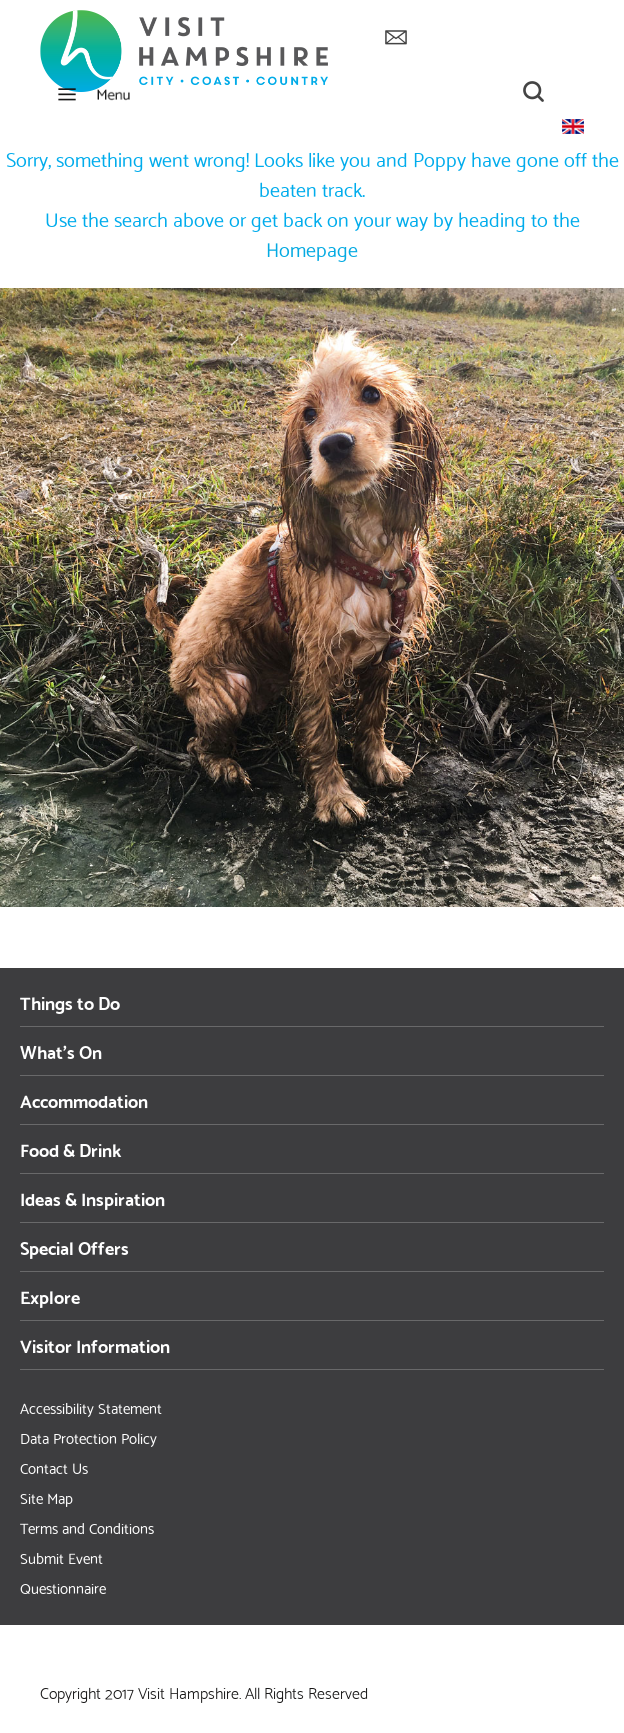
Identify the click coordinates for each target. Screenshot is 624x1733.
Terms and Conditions (87, 1527)
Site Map (46, 1497)
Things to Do (70, 1001)
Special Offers (74, 1246)
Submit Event (61, 1557)
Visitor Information (95, 1344)
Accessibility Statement (91, 1407)
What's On (61, 1050)
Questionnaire (63, 1587)
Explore (50, 1295)
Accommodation (84, 1099)
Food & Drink (70, 1148)
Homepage (312, 248)
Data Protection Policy (88, 1437)
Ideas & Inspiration (92, 1197)
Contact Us (54, 1467)
